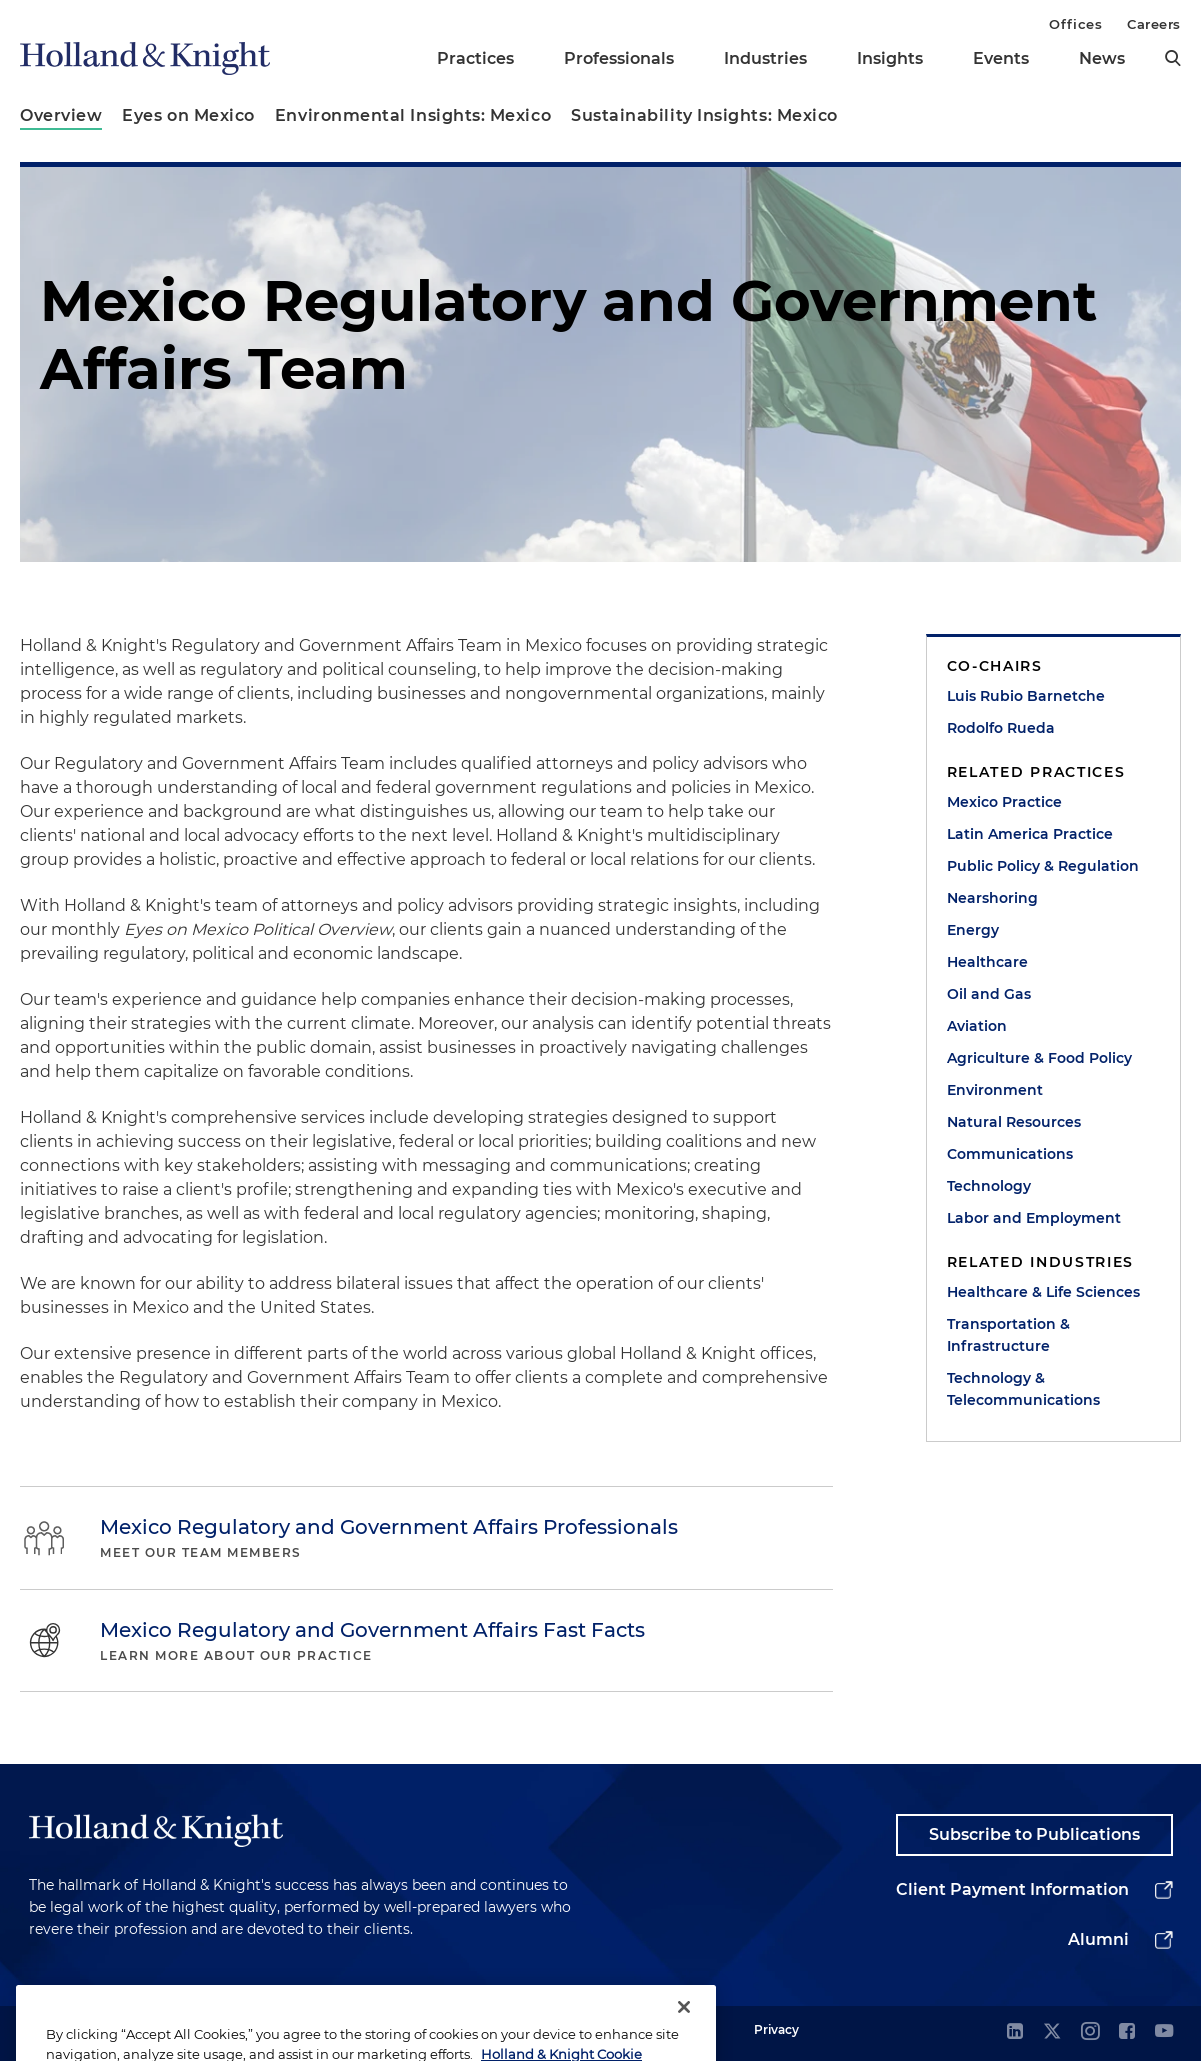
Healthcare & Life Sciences (1043, 1292)
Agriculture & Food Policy (1039, 1058)
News (1102, 58)
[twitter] (1052, 2032)
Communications (1010, 1154)
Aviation (977, 1026)
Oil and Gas (989, 994)
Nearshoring (992, 898)
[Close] (684, 2026)
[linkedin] (1015, 2032)
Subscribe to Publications (1034, 1834)
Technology (989, 1186)
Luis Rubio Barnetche (1026, 696)
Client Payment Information (1012, 1889)
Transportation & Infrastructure (1008, 1335)
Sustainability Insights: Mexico (704, 115)
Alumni (1098, 1939)
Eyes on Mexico (188, 115)
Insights (890, 58)
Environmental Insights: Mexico (413, 115)
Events (1001, 58)
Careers (1154, 24)
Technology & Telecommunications (1023, 1389)
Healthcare (987, 962)
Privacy (776, 2029)
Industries (765, 58)
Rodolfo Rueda (1001, 728)
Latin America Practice (1030, 834)
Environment (995, 1090)
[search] (1173, 58)
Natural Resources (1014, 1122)
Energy (973, 930)
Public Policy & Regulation (1043, 866)
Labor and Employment (1034, 1218)
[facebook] (1127, 2032)
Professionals (619, 58)
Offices (1075, 24)
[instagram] (1090, 2032)
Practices (475, 58)
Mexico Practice (1004, 802)
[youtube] (1164, 2032)
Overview (61, 115)
